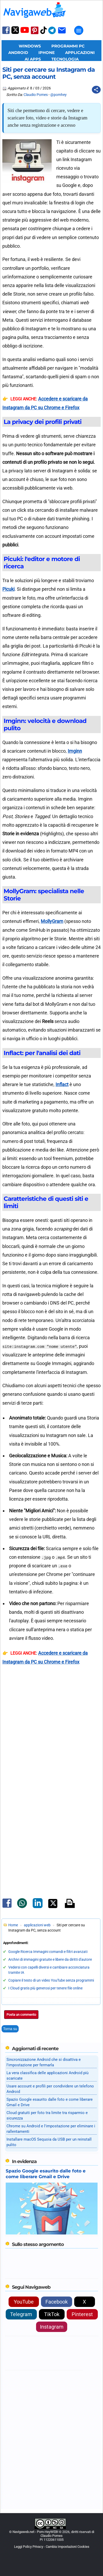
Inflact (62, 1084)
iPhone (46, 52)
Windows (30, 46)
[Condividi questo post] (96, 90)
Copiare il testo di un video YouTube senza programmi (51, 1980)
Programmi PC (68, 46)
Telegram (21, 2314)
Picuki (8, 589)
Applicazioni (80, 52)
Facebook (56, 2302)
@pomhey (58, 95)
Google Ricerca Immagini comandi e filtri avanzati (47, 1952)
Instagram (52, 2327)
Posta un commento (21, 2015)
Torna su (10, 2029)
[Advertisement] (51, 1748)
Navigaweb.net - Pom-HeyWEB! (35, 2532)
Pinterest (82, 2314)
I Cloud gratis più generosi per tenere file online (45, 1988)
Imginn (75, 751)
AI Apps (33, 59)
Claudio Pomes (36, 95)
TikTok (51, 2314)
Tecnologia (65, 59)
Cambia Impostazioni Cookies (67, 2547)
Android (18, 52)
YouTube (24, 2302)
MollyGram (52, 921)
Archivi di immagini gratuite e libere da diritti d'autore (50, 1959)
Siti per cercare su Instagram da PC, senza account (48, 73)
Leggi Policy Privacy (28, 2547)
